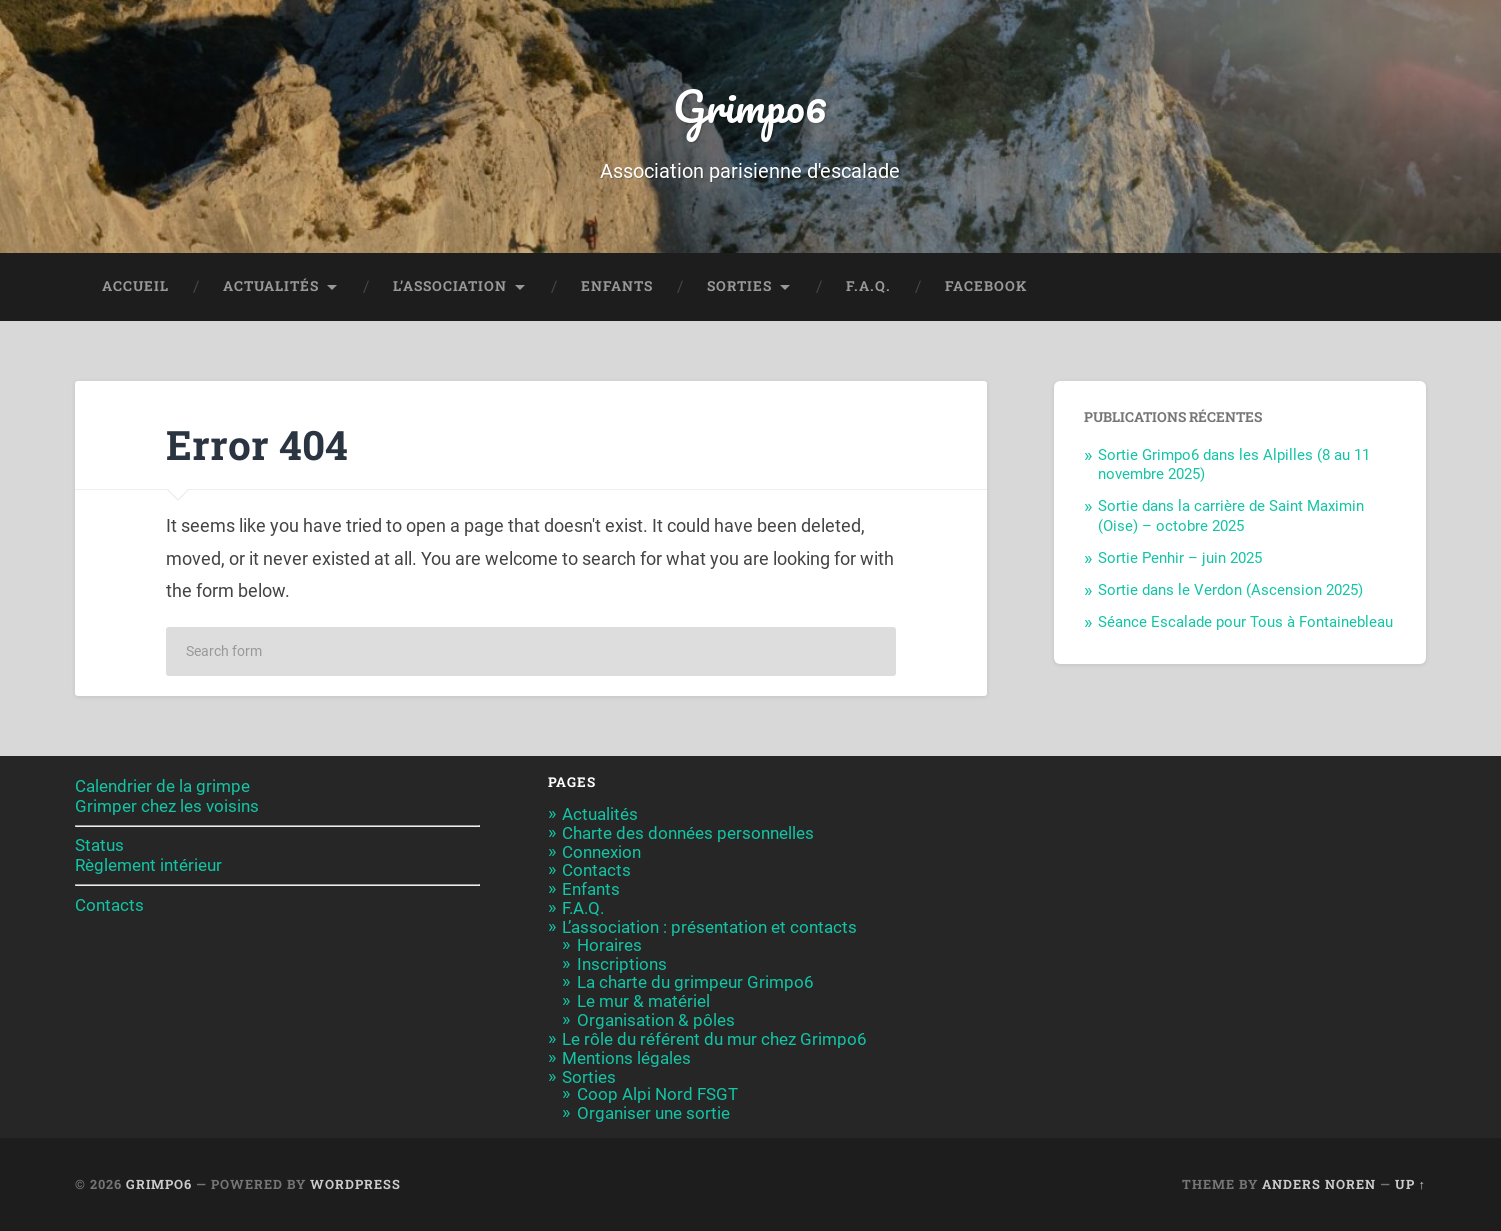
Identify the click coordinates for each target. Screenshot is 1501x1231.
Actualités (271, 286)
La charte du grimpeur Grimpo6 (695, 982)
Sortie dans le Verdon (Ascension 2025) (1230, 590)
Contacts (109, 905)
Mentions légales (626, 1058)
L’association (450, 286)
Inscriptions (622, 964)
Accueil (135, 286)
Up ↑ (1410, 1184)
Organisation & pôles (656, 1020)
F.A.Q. (868, 286)
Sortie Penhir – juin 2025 (1180, 558)
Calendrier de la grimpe (162, 786)
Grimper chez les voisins (167, 806)
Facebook (986, 286)
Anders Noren (1319, 1184)
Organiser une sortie (653, 1113)
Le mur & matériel (643, 1001)
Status (99, 845)
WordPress (355, 1184)
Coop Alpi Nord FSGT (657, 1094)
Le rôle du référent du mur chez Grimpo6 (714, 1039)
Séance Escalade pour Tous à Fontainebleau (1245, 622)
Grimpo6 (750, 105)
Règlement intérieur (148, 865)
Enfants (617, 286)
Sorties (739, 286)
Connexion (601, 852)
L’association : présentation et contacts (709, 927)
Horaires (609, 945)
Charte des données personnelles (688, 833)
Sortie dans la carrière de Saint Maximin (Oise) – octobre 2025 (1231, 516)
